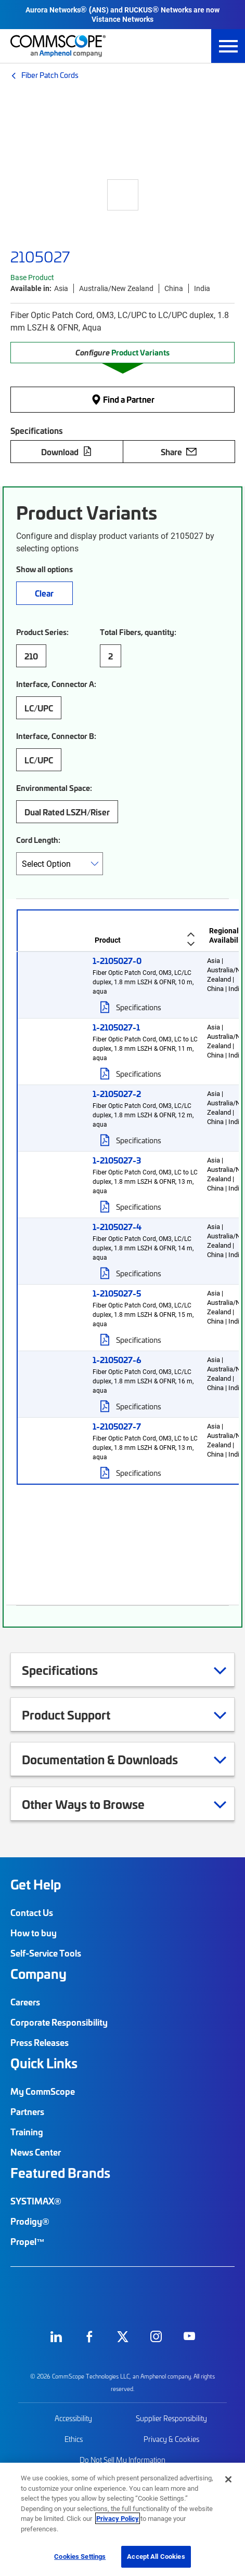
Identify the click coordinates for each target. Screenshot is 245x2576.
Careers (25, 2002)
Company (38, 1973)
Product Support (79, 1714)
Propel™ (27, 2241)
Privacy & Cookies (171, 2439)
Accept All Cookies (156, 2556)
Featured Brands (60, 2173)
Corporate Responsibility (59, 2022)
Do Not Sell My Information (122, 2460)
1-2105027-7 (117, 1426)
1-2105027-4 (117, 1226)
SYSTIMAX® (35, 2201)
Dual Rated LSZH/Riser (67, 811)
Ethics (74, 2439)
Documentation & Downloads (113, 1759)
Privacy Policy (117, 2518)
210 (31, 656)
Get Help (35, 1884)
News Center (35, 2152)
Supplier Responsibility (171, 2418)
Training (26, 2131)
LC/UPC (38, 708)
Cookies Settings (80, 2556)
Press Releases (39, 2042)
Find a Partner (122, 399)
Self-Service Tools (45, 1953)
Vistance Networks (122, 19)
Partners (27, 2111)
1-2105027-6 (117, 1359)
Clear (44, 593)
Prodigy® (29, 2221)
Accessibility (73, 2418)
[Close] (228, 2479)
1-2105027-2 (117, 1093)
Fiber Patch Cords (50, 75)
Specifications (138, 1007)
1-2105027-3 (117, 1160)
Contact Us (31, 1912)
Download (66, 451)
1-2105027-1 (116, 1027)
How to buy (33, 1932)
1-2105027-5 (117, 1293)
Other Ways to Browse (96, 1803)
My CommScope (42, 2091)
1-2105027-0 (117, 960)
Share (179, 451)
